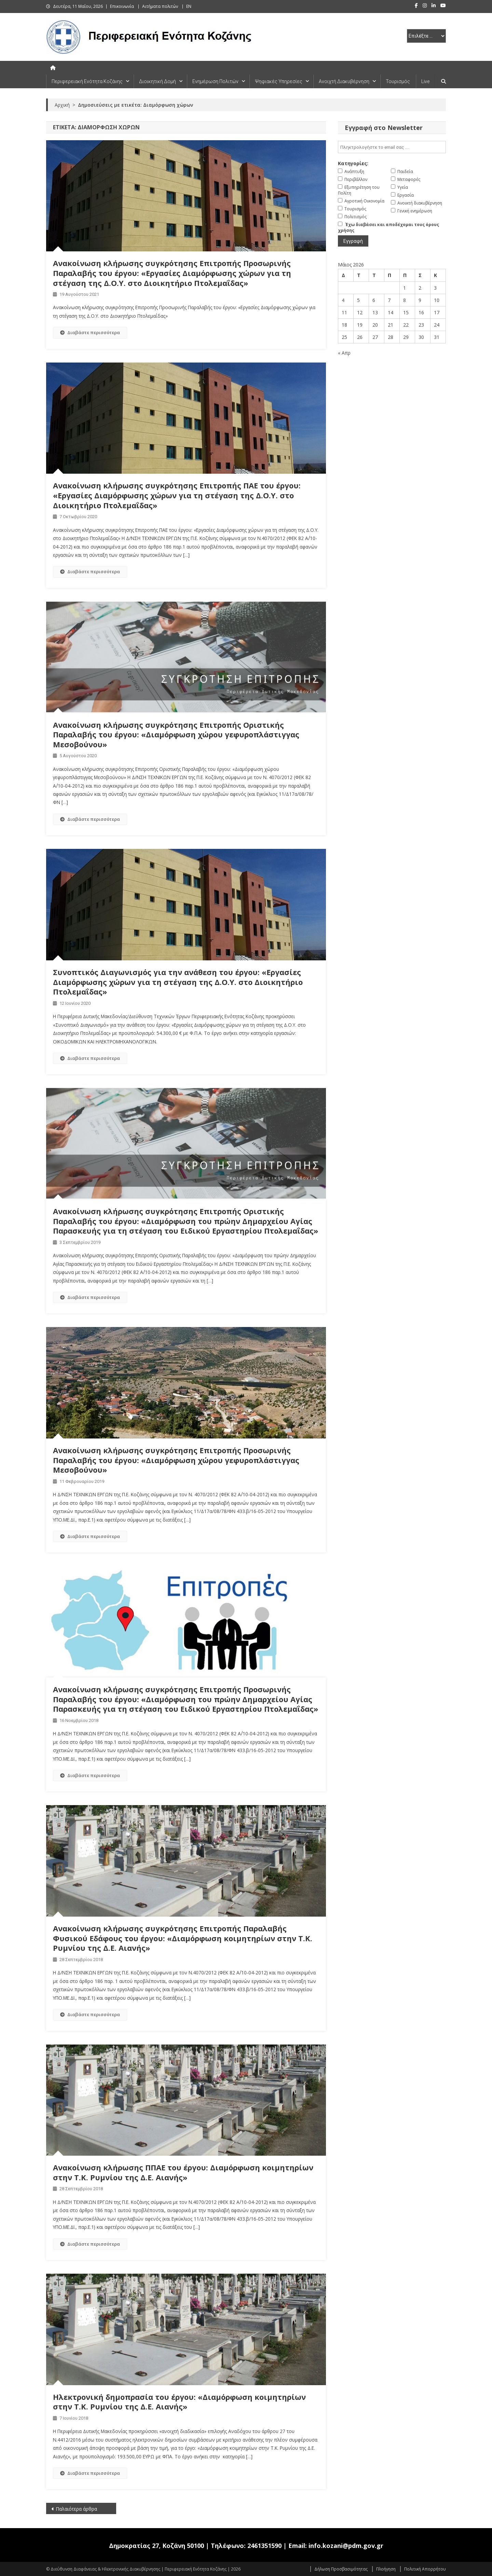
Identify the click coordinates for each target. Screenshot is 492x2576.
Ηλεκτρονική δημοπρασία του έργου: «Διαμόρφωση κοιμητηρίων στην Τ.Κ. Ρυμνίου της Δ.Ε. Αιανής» (179, 2402)
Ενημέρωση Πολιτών (215, 81)
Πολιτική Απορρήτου (425, 2569)
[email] (392, 147)
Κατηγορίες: (353, 163)
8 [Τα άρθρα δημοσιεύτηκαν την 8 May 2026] (404, 300)
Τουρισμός (398, 81)
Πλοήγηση (386, 2569)
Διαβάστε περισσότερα (90, 332)
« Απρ (344, 353)
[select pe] (426, 36)
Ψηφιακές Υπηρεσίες (278, 81)
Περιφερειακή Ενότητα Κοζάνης (87, 81)
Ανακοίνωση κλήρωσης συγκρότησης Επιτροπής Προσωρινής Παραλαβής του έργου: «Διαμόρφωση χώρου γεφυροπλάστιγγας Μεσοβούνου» (176, 1460)
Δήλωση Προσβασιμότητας (341, 2569)
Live (425, 81)
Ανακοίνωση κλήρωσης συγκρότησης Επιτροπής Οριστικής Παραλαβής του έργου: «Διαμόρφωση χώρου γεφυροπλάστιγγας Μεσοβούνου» (176, 734)
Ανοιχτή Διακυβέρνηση (344, 81)
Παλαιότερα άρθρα (76, 2509)
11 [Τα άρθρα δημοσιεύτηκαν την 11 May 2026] (344, 312)
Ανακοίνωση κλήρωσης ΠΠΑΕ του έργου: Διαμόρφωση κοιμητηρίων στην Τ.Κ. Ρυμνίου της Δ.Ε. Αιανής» (183, 2172)
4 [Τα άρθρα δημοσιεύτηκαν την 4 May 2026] (343, 300)
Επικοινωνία (122, 6)
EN (188, 6)
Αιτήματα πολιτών (160, 6)
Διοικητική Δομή (157, 81)
